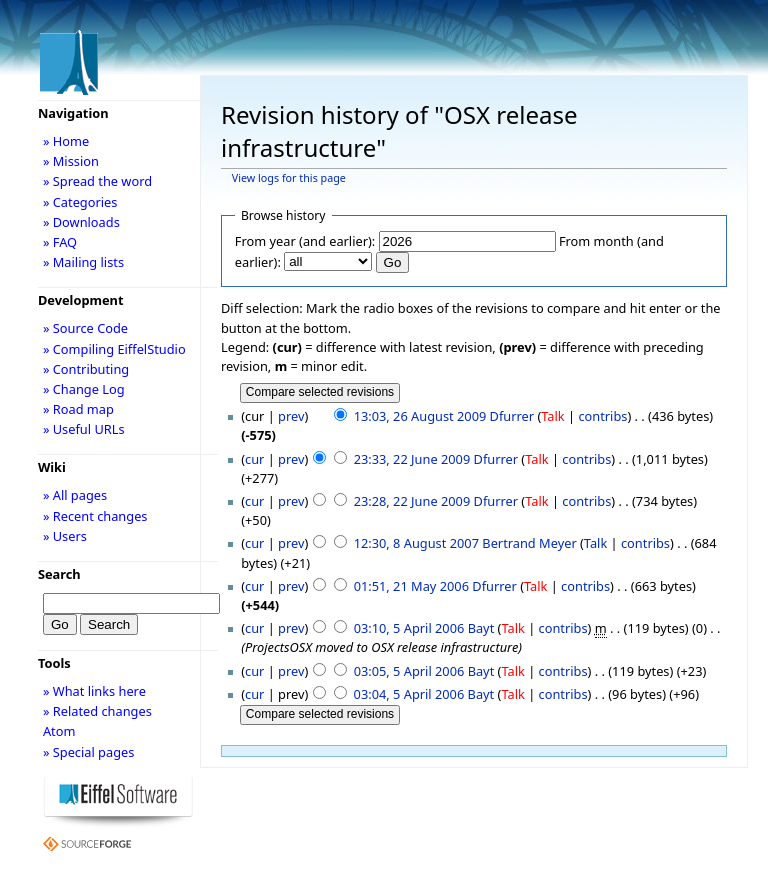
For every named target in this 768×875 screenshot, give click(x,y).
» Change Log (84, 389)
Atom (59, 731)
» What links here (94, 691)
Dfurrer (512, 416)
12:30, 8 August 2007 (416, 543)
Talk (552, 416)
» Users (65, 536)
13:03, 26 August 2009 (420, 416)
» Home (66, 141)
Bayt (481, 628)
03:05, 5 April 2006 (409, 671)
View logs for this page (289, 178)
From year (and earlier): (305, 241)
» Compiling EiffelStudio (114, 349)
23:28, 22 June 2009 (412, 501)
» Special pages (88, 752)
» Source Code (85, 328)
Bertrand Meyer (529, 543)
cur (254, 459)
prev (291, 416)
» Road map (78, 409)
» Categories (80, 202)
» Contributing (86, 369)
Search (59, 574)
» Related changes (97, 711)
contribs (602, 416)
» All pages (75, 495)
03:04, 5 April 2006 (409, 694)
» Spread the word (97, 181)
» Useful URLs (84, 429)
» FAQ (60, 242)
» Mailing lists (83, 262)
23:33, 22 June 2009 (412, 459)
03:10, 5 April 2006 (409, 628)
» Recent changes (95, 516)
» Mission (71, 161)
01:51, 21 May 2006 (411, 586)
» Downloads (81, 222)
